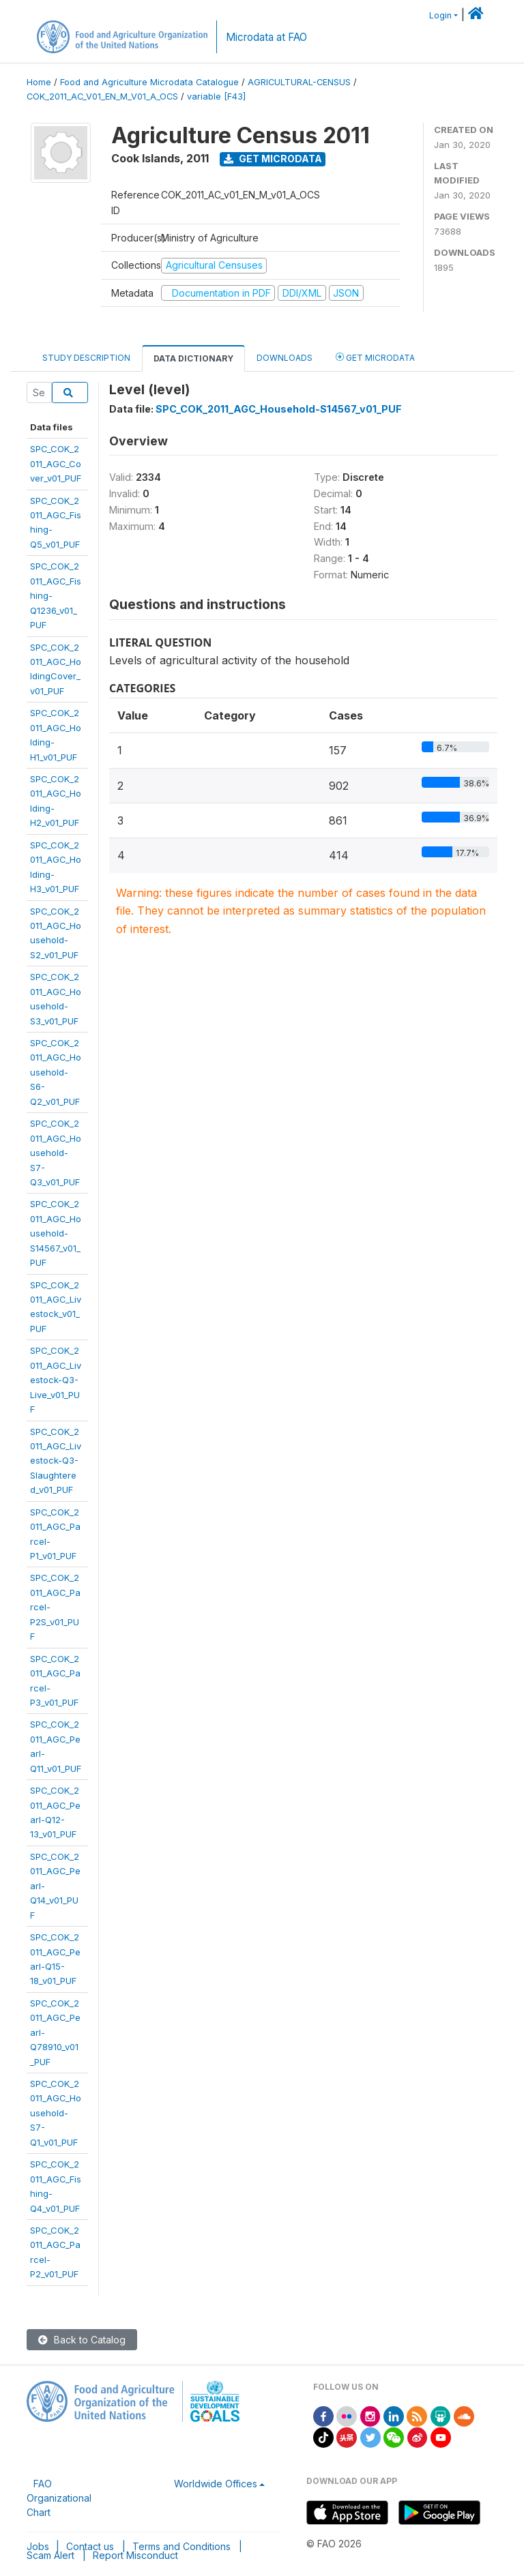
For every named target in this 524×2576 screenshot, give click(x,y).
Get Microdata (273, 158)
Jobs (38, 2546)
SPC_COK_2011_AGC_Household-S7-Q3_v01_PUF (55, 1152)
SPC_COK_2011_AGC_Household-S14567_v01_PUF (55, 1233)
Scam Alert (50, 2555)
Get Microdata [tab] (375, 357)
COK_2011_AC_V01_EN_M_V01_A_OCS (102, 96)
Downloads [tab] (284, 358)
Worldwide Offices (215, 2483)
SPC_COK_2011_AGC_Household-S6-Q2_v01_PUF (55, 1072)
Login (440, 15)
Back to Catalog (82, 2339)
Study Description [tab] (86, 358)
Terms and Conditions (181, 2546)
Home (39, 82)
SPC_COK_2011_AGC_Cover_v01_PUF (55, 463)
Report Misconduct (135, 2555)
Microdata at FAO (266, 37)
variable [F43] (216, 96)
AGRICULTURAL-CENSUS (299, 82)
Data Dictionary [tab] (193, 358)
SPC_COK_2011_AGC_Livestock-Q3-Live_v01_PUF (55, 1380)
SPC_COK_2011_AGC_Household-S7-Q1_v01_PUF (55, 2113)
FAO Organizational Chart (59, 2498)
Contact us (90, 2546)
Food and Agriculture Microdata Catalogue (149, 82)
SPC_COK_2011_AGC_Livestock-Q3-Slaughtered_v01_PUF (55, 1461)
